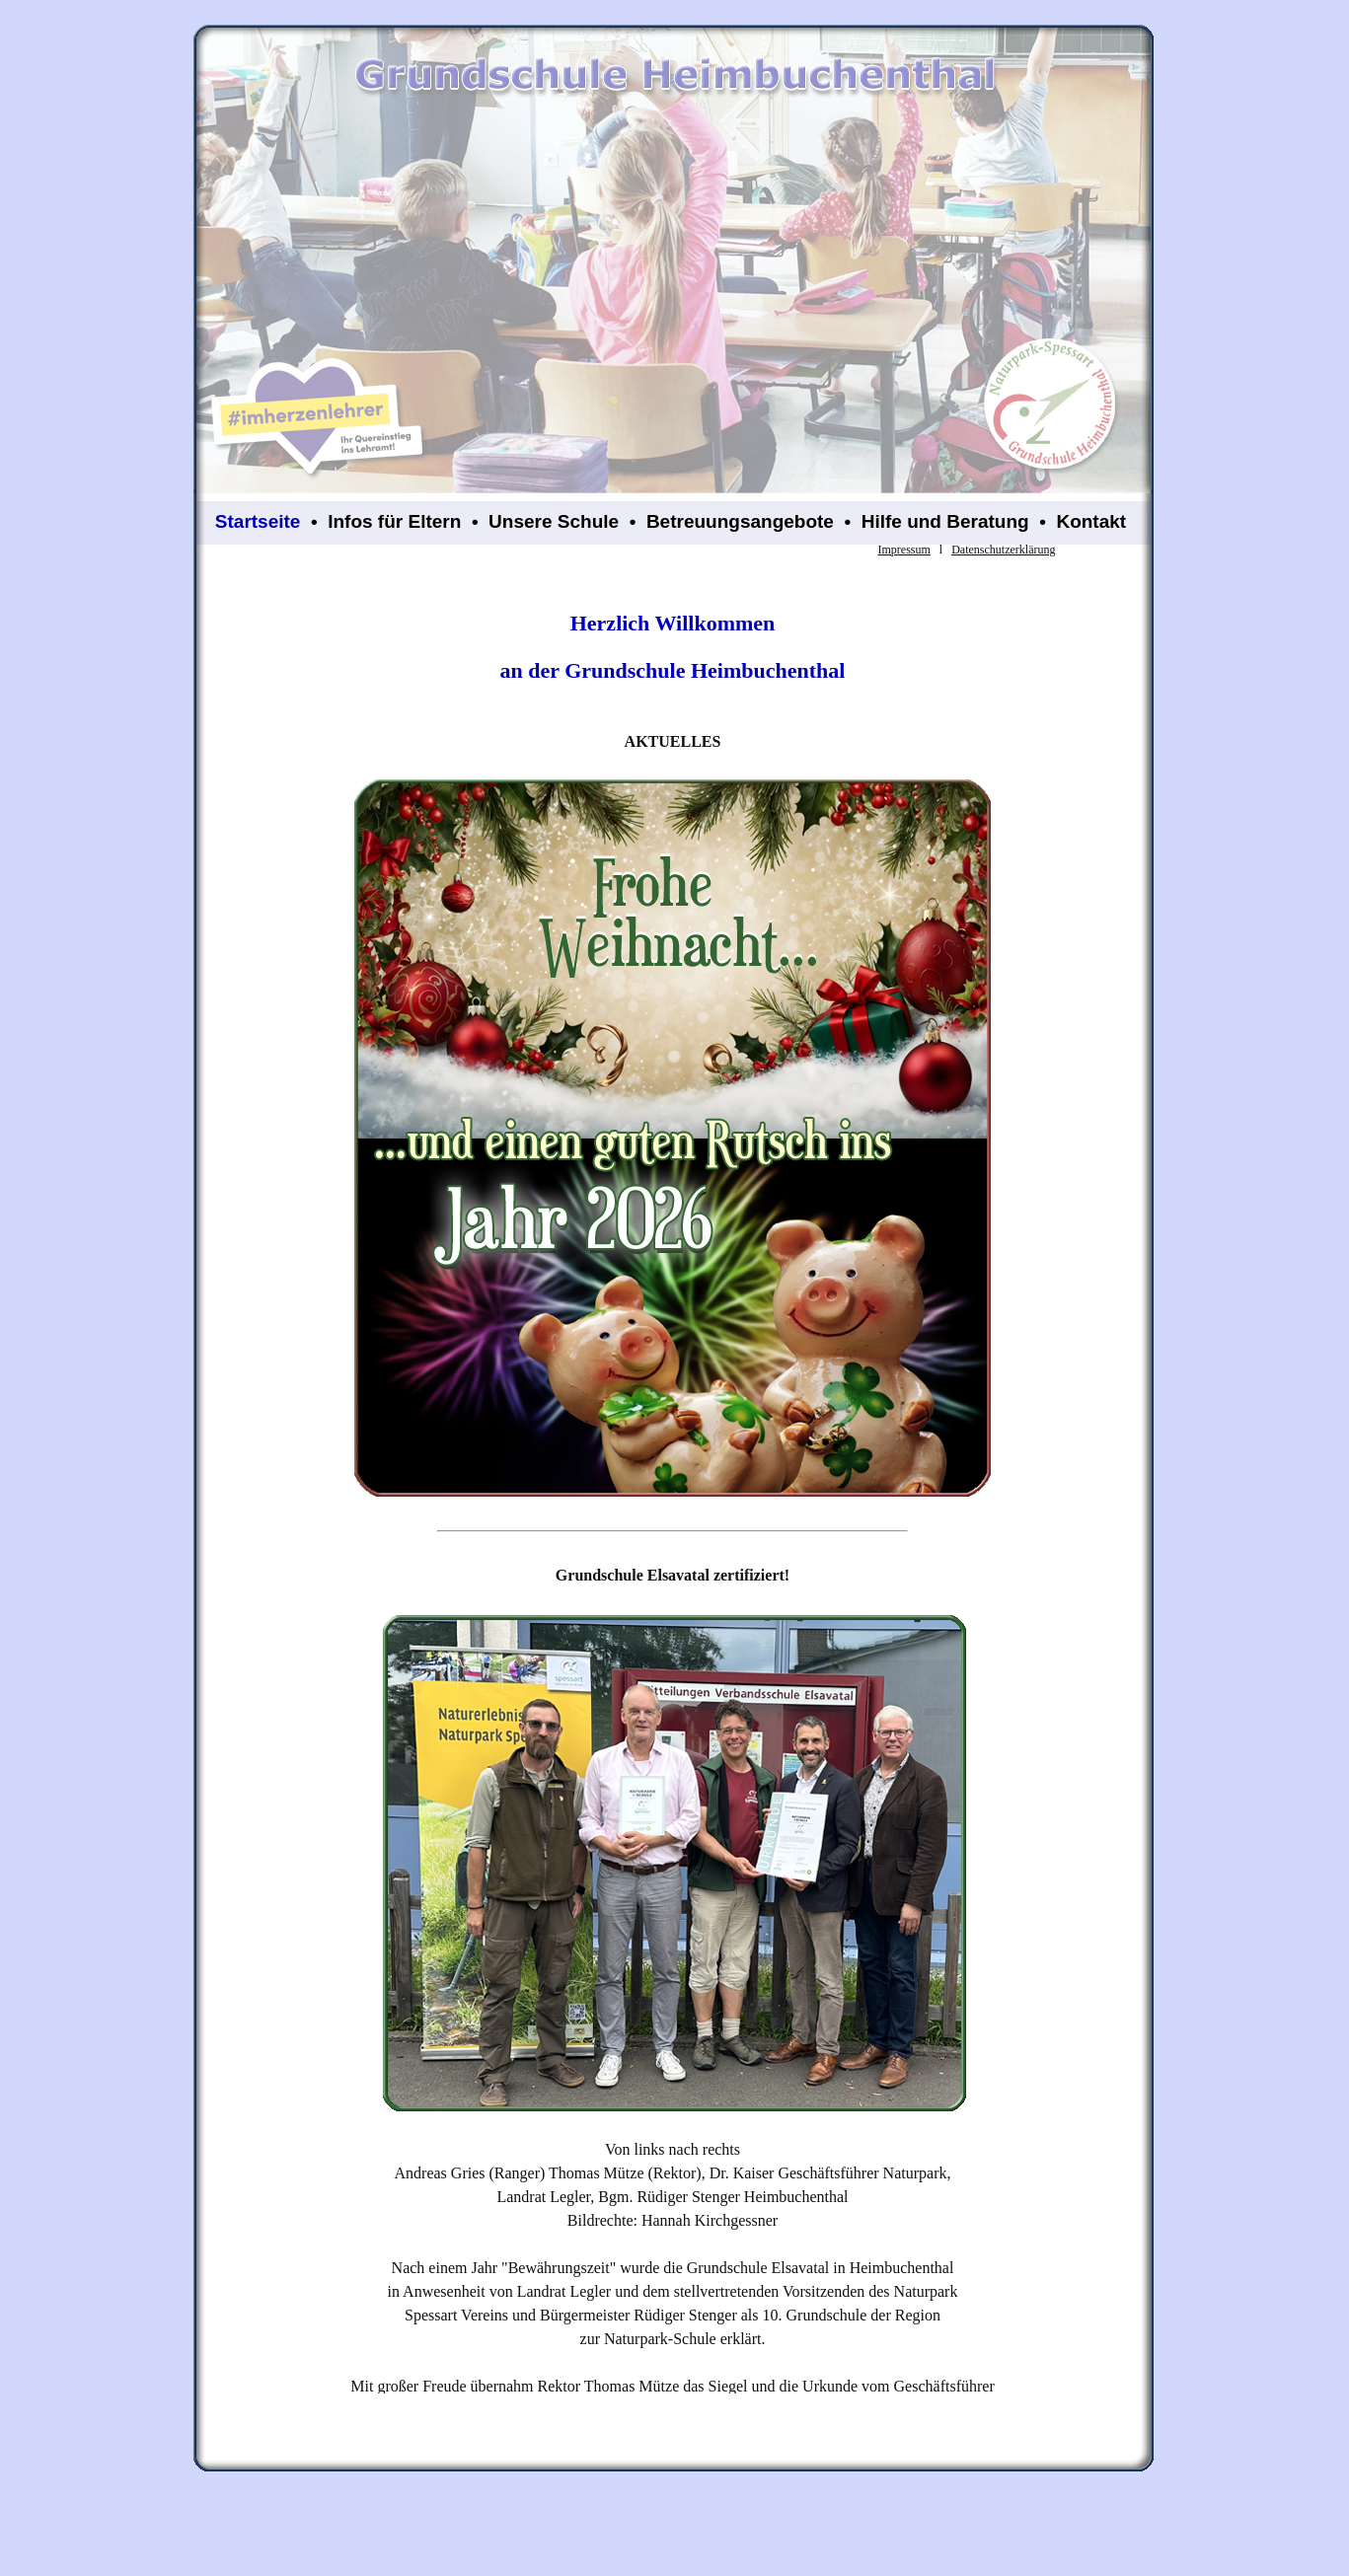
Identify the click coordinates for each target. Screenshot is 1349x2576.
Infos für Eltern (394, 521)
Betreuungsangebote (740, 521)
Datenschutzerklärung (1003, 549)
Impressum (904, 549)
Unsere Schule (553, 521)
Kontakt (1091, 521)
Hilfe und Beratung (945, 521)
